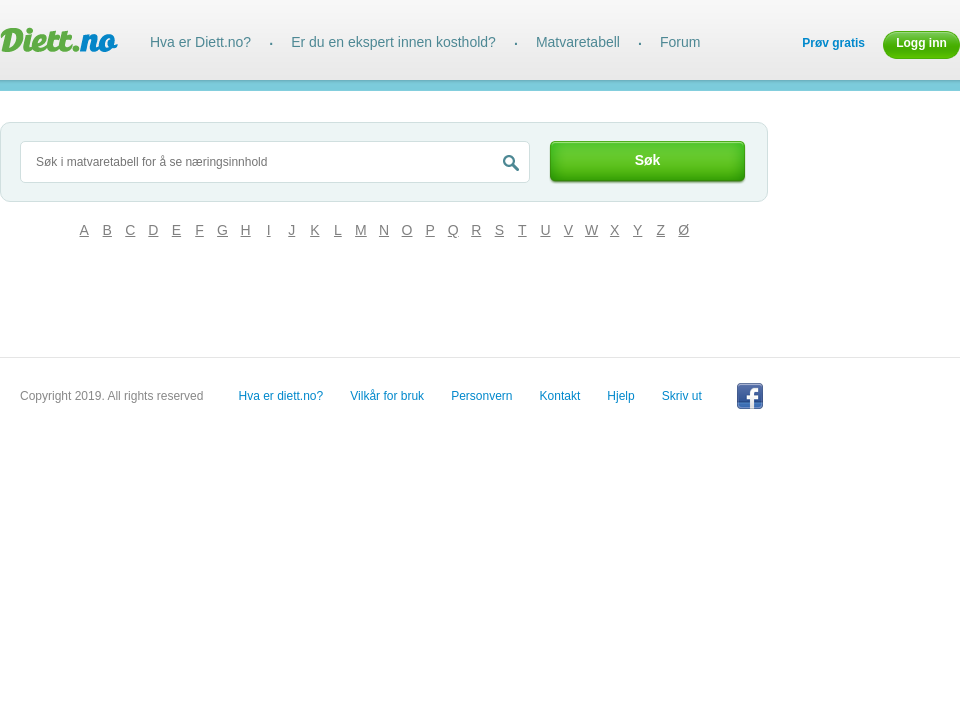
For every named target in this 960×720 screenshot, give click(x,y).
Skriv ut (682, 396)
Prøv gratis (833, 43)
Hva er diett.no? (281, 396)
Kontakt (560, 396)
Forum (680, 42)
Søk (648, 160)
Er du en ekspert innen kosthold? (393, 42)
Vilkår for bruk (387, 396)
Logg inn (921, 43)
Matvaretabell (578, 42)
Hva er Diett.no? (200, 42)
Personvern (481, 396)
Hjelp (620, 396)
